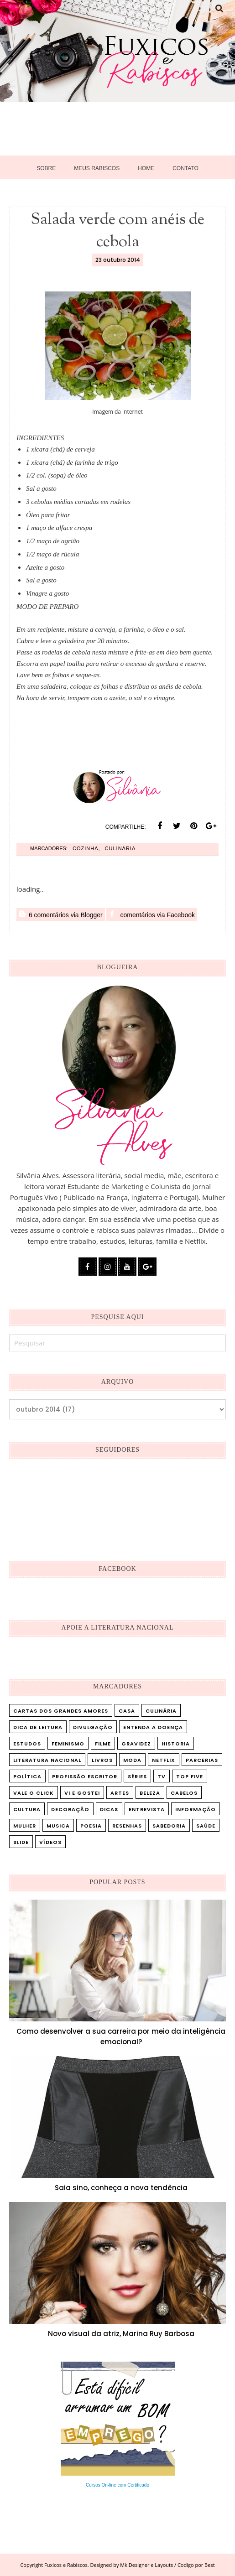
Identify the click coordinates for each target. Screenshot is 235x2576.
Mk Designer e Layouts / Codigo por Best (167, 2564)
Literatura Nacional (47, 1760)
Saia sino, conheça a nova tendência (121, 2187)
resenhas (127, 1825)
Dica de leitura (38, 1727)
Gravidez (136, 1743)
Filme (103, 1743)
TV (161, 1776)
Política (27, 1776)
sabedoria (169, 1825)
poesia (91, 1825)
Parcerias (202, 1760)
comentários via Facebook (152, 914)
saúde (205, 1825)
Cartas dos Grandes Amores (60, 1710)
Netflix (163, 1760)
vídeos (50, 1842)
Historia (176, 1743)
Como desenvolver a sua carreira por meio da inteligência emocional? (120, 2036)
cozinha (86, 848)
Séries (137, 1776)
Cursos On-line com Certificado (117, 2485)
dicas (109, 1809)
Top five (189, 1776)
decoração (70, 1809)
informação (195, 1809)
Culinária (120, 848)
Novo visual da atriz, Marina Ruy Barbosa (121, 2333)
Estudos (27, 1743)
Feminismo (68, 1743)
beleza (150, 1793)
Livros (102, 1760)
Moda (132, 1760)
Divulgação (93, 1727)
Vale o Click (33, 1793)
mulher (24, 1825)
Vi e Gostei (82, 1793)
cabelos (184, 1793)
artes (119, 1793)
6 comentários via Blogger (61, 914)
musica (58, 1825)
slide (21, 1842)
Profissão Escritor (84, 1776)
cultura (27, 1809)
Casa (127, 1710)
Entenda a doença (153, 1727)
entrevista (147, 1809)
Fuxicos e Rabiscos (66, 2564)
